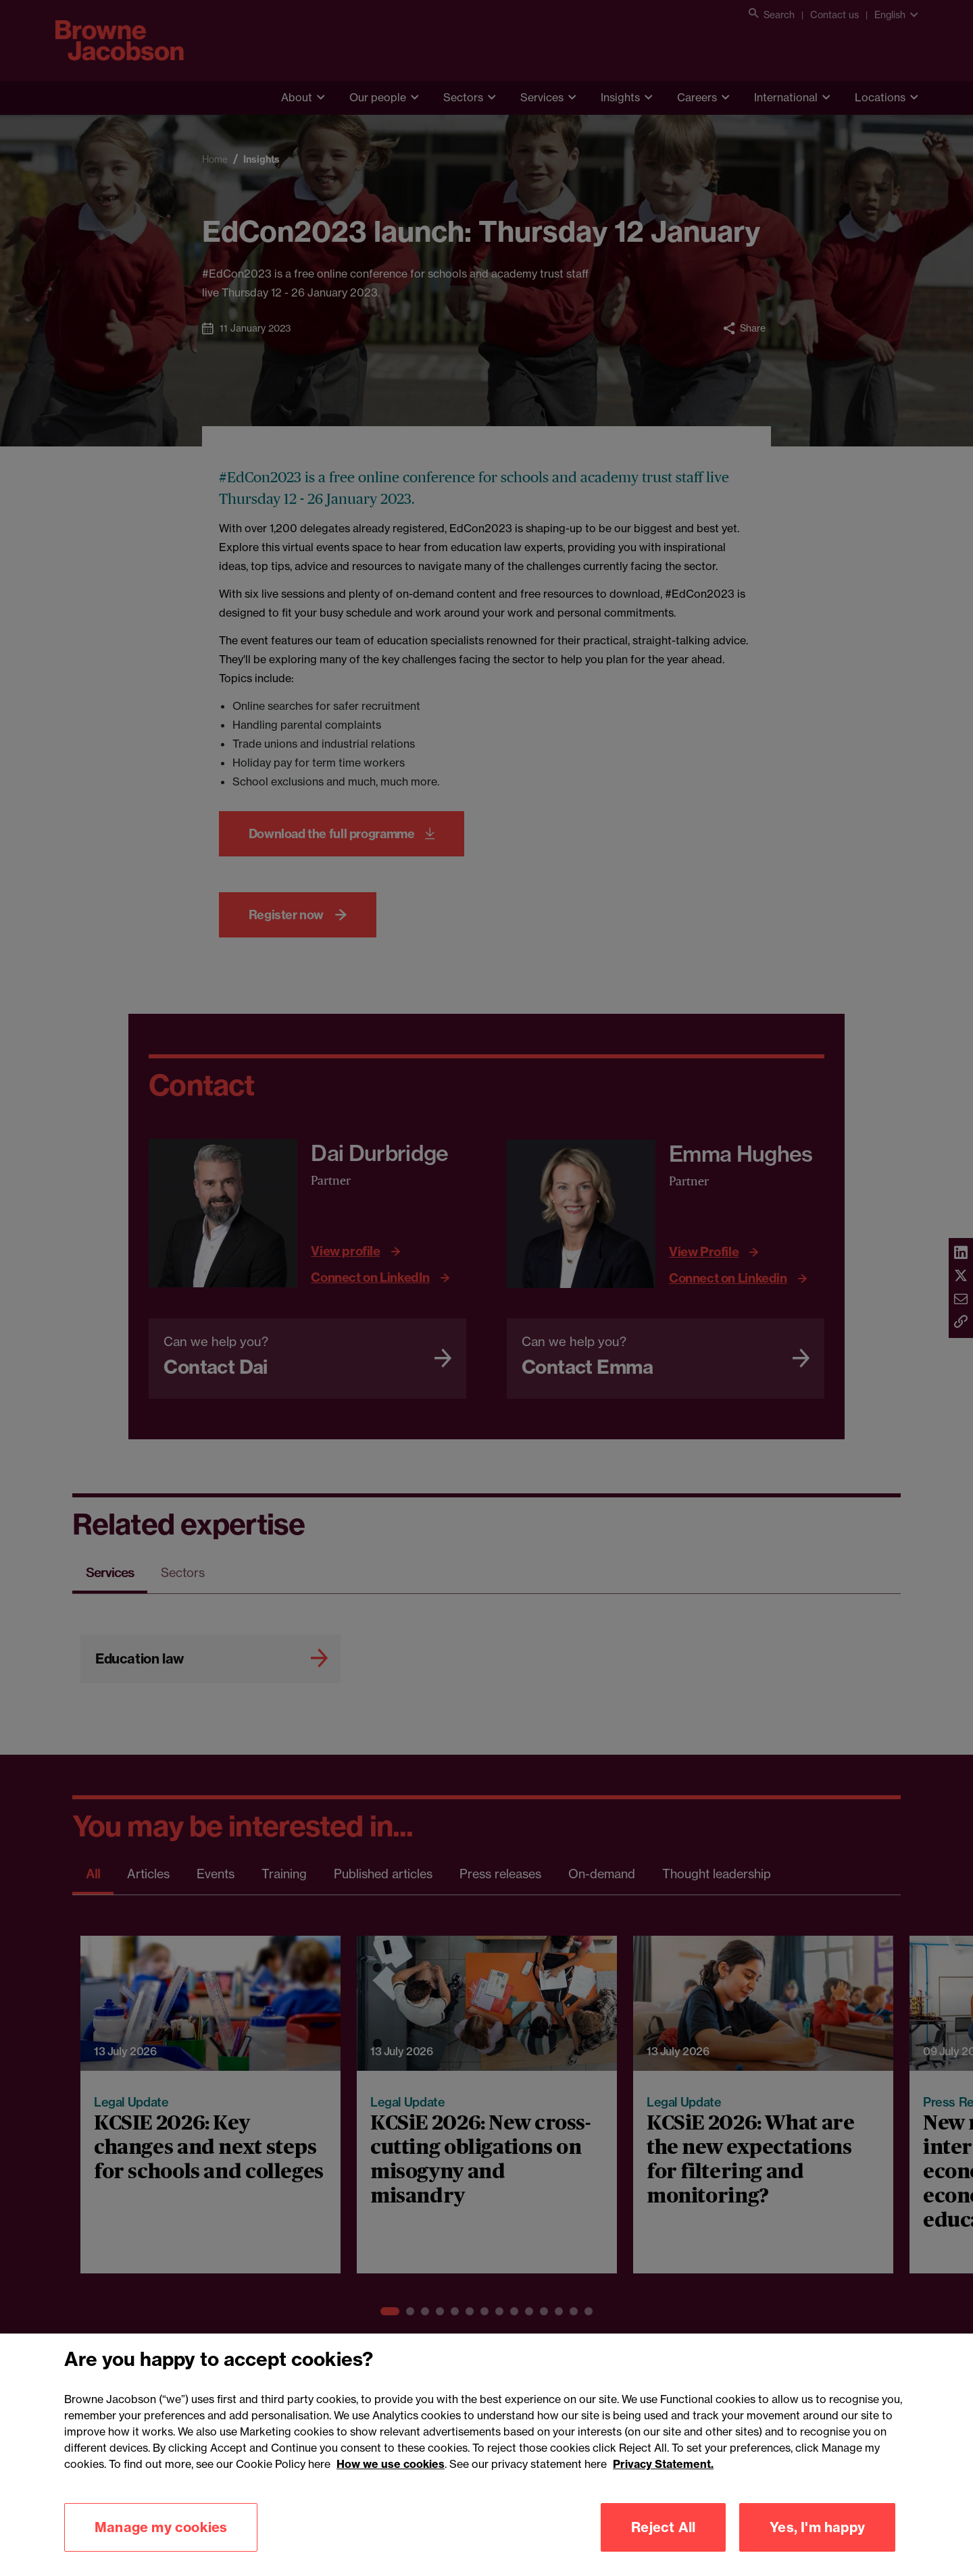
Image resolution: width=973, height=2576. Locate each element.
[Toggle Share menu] (745, 328)
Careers (697, 97)
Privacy (160, 2483)
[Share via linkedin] (961, 1253)
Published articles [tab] (383, 1873)
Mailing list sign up (553, 2483)
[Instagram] (841, 2424)
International (786, 97)
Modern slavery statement (420, 2483)
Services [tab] (110, 1572)
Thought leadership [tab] (716, 1873)
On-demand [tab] (601, 1873)
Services (542, 97)
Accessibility (87, 2483)
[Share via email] (961, 1299)
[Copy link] (961, 1322)
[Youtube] (904, 2424)
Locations (880, 97)
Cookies (222, 2483)
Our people (377, 97)
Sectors (463, 97)
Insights (620, 97)
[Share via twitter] (961, 1276)
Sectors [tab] (183, 1572)
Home (215, 159)
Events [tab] (215, 1873)
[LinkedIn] (811, 2424)
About (296, 97)
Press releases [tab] (500, 1873)
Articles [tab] (148, 1873)
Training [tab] (284, 1873)
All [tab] (93, 1873)
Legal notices (298, 2483)
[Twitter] (871, 2424)
